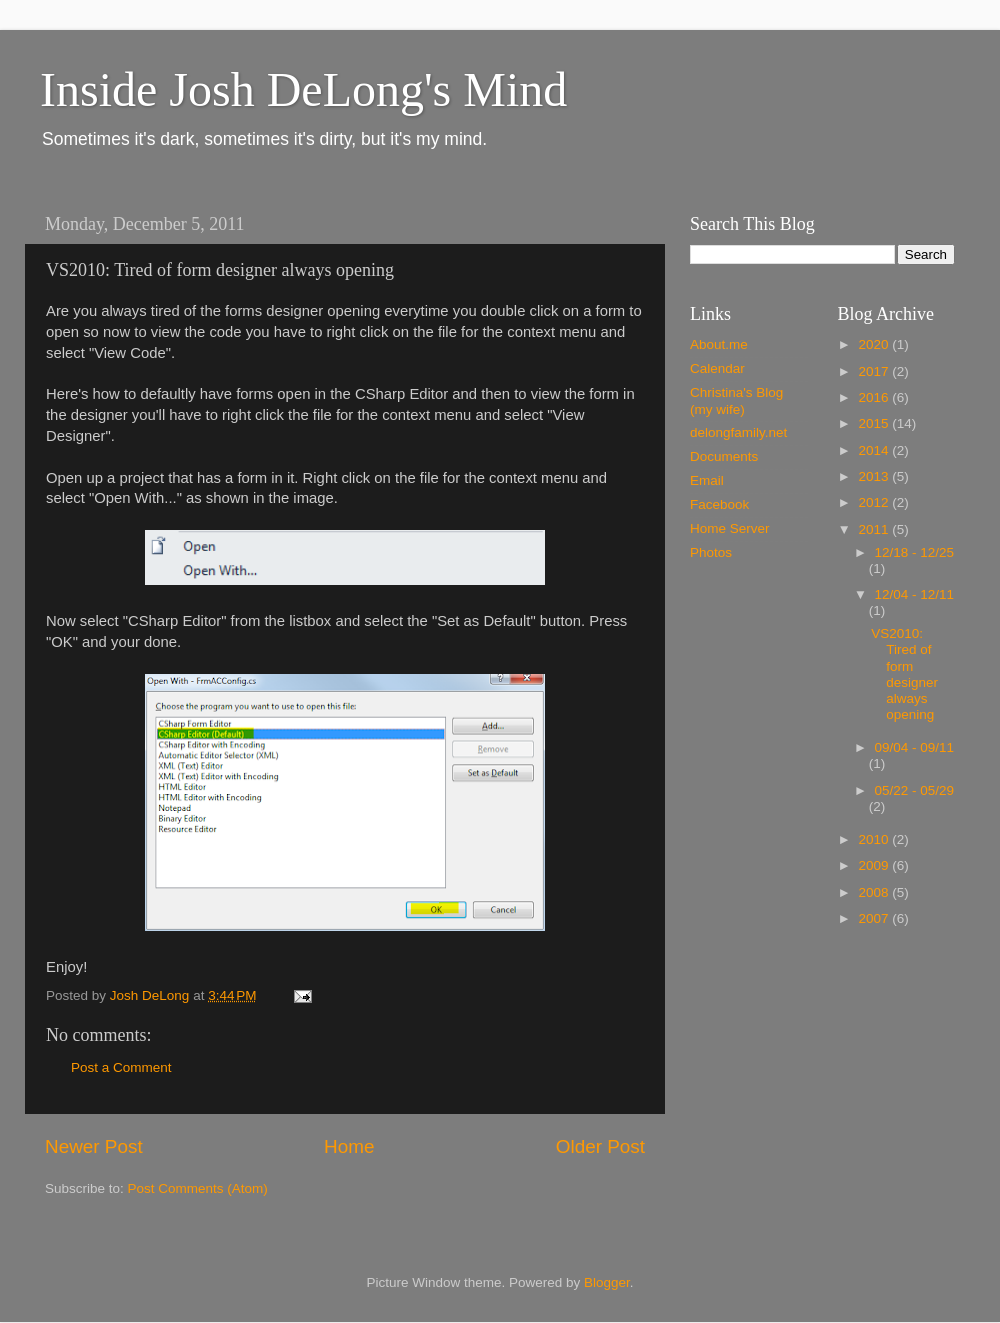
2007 (875, 918)
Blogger (607, 1282)
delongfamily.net (738, 432)
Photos (711, 552)
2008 (875, 892)
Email (707, 480)
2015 (875, 423)
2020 (875, 344)
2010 (875, 839)
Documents (724, 456)
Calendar (717, 368)
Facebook (719, 504)
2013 (875, 476)
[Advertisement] (822, 1089)
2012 (875, 502)
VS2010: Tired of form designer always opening (904, 674)
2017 (875, 371)
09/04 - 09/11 (915, 747)
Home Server (730, 528)
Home (349, 1146)
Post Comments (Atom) (198, 1188)
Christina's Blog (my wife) (736, 400)
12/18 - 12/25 (915, 552)
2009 (875, 865)
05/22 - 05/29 (915, 790)
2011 (875, 529)
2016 (875, 397)
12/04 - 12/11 (915, 594)
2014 (875, 450)
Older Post (600, 1146)
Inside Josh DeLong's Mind (303, 89)
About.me (719, 344)
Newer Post (94, 1146)
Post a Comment (121, 1067)
